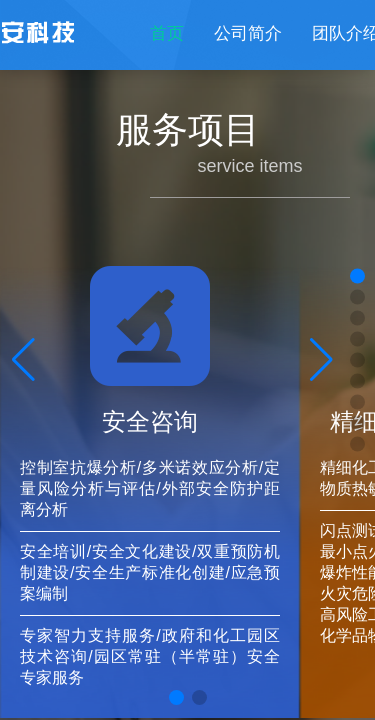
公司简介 (248, 33)
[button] (176, 697)
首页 (167, 33)
